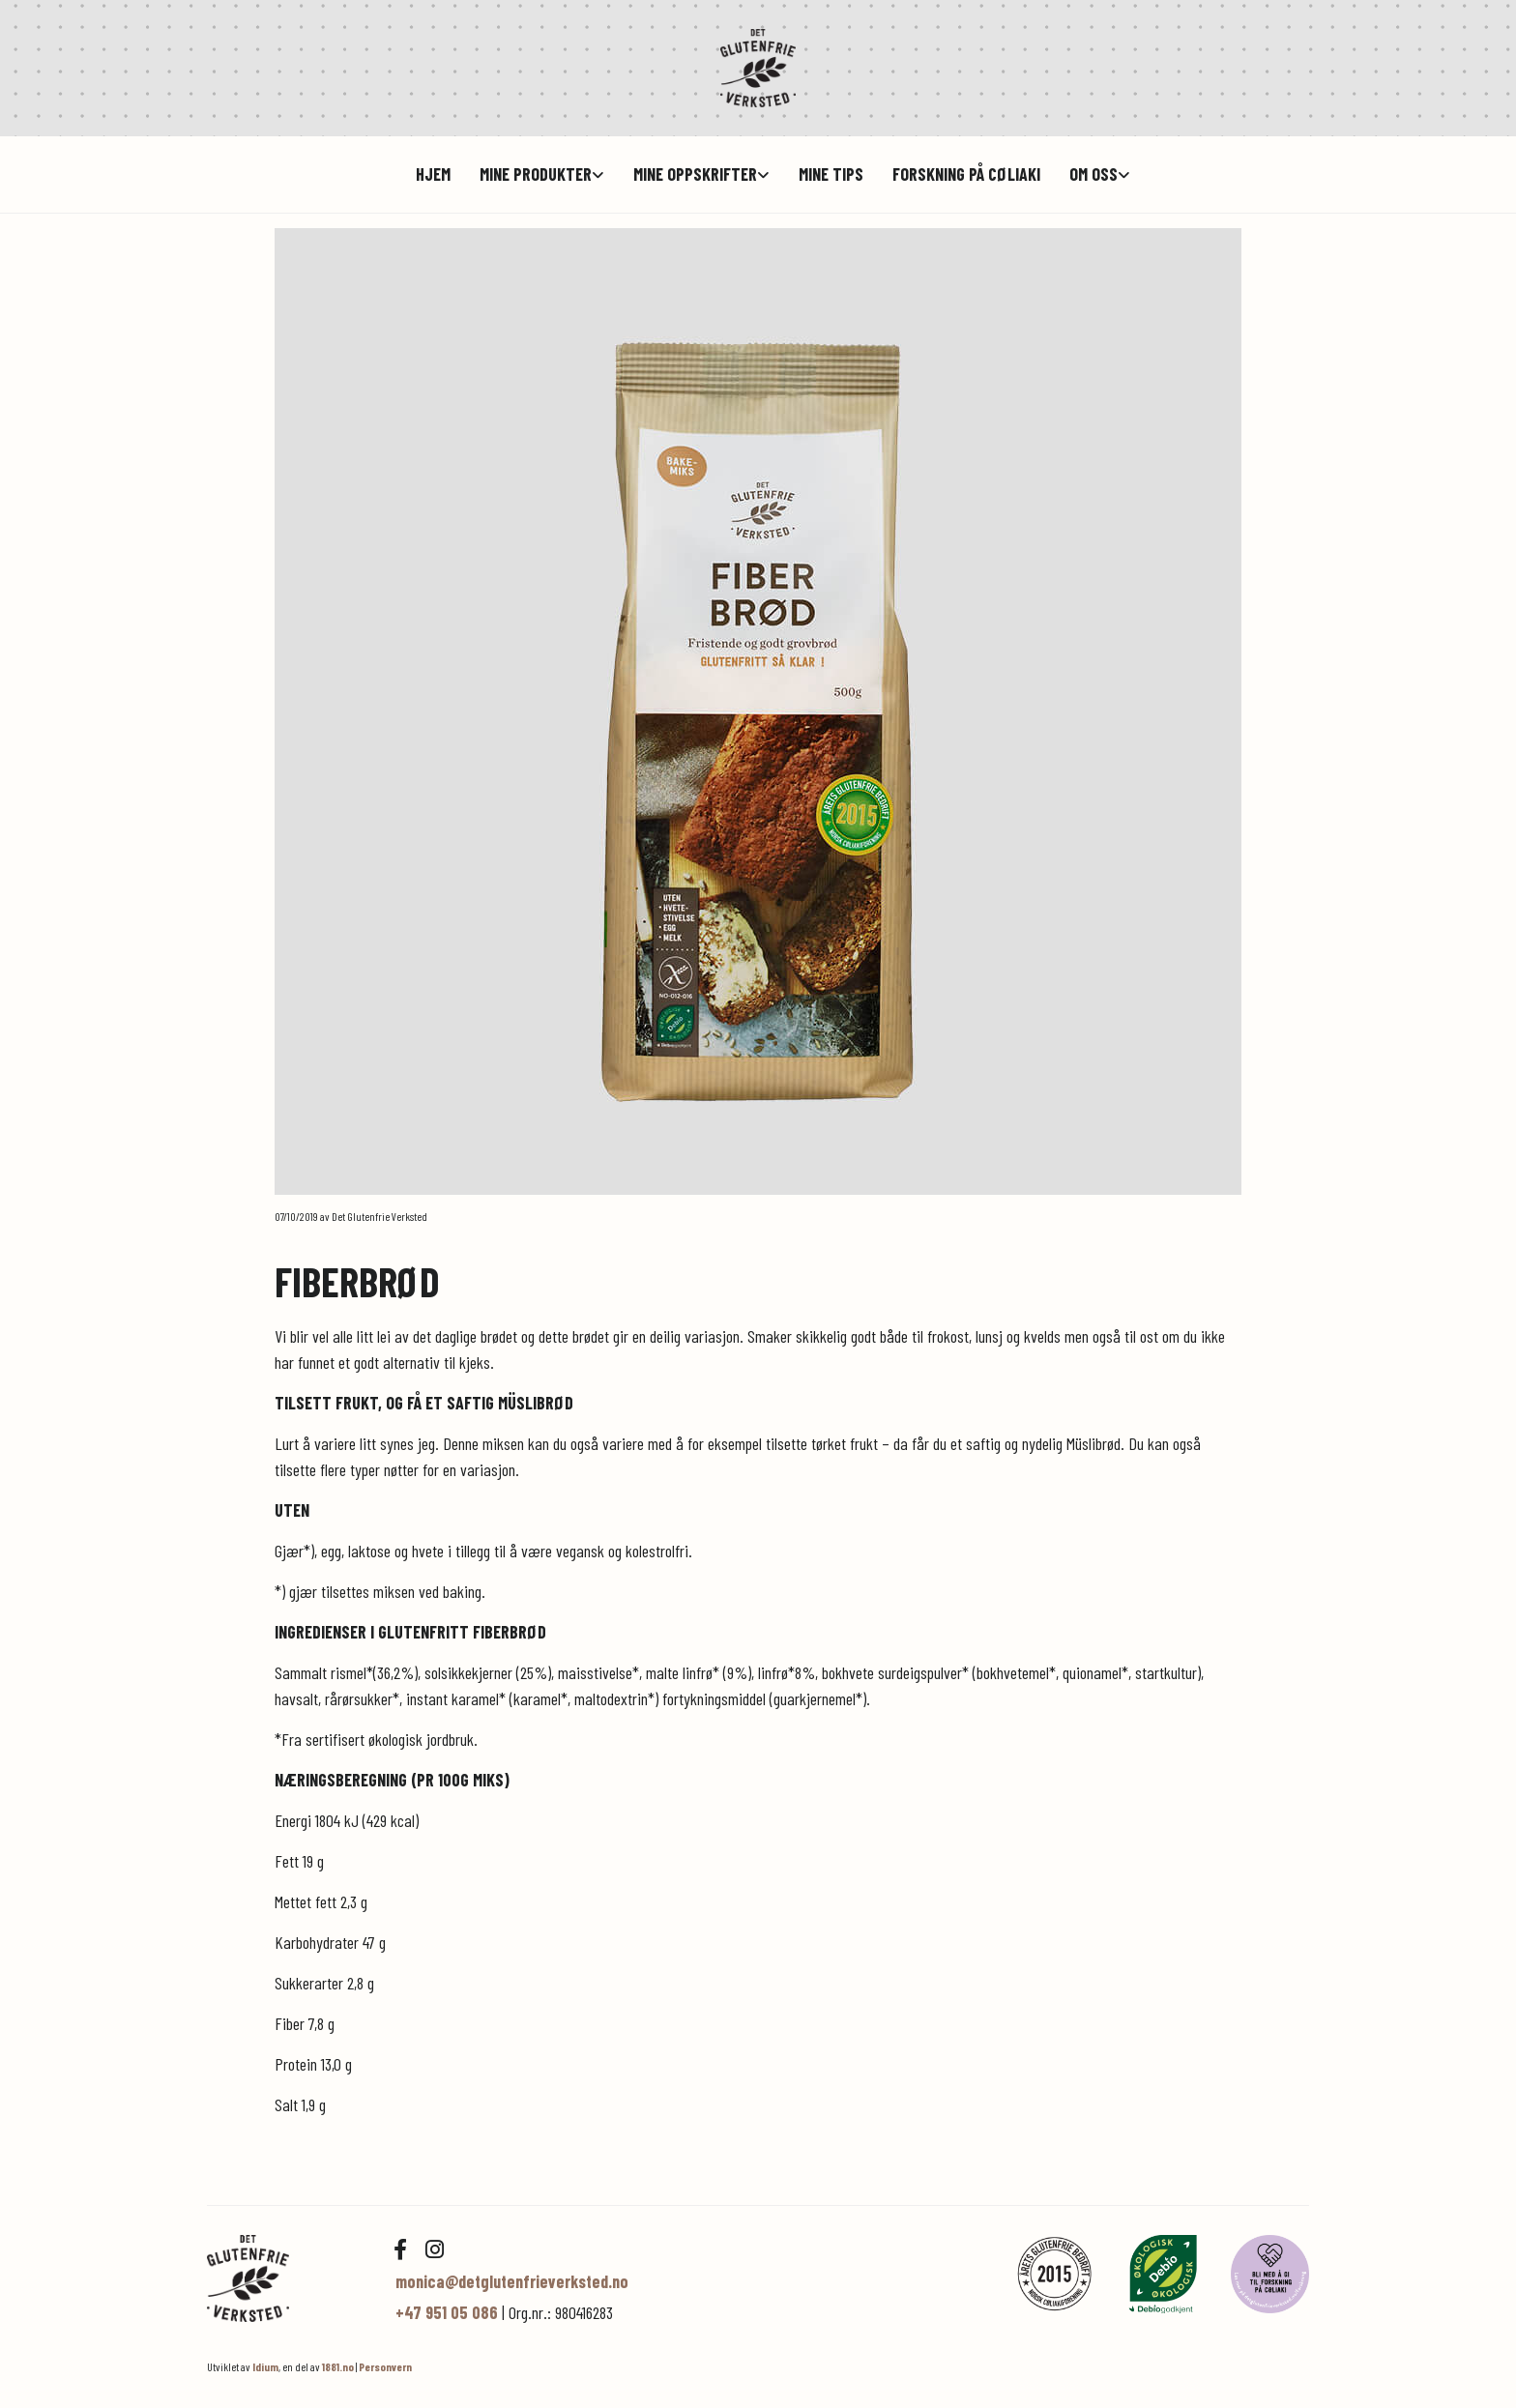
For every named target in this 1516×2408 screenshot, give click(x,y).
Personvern (385, 2366)
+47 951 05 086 (446, 2312)
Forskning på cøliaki (966, 174)
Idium (265, 2366)
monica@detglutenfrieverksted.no (511, 2281)
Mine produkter (536, 174)
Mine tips (831, 174)
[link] (527, 174)
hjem (433, 174)
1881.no (338, 2366)
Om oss (1093, 174)
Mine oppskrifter (695, 174)
